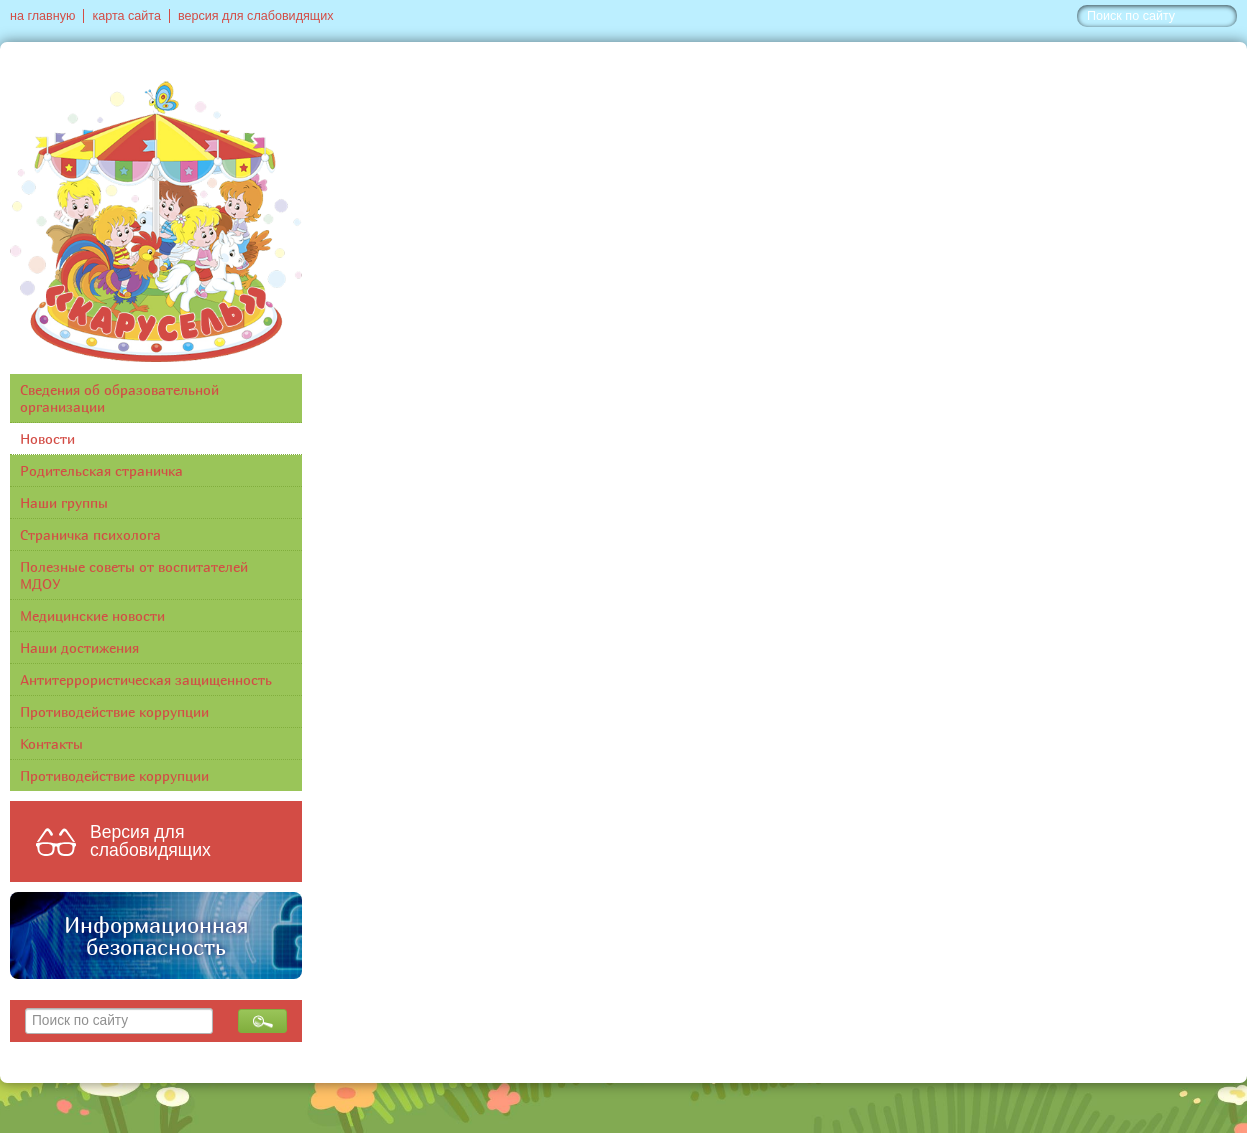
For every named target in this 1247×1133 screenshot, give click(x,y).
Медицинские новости (92, 615)
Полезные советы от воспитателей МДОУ (134, 575)
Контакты (51, 743)
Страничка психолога (90, 534)
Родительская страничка (101, 470)
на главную (42, 16)
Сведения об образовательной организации (119, 398)
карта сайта (126, 16)
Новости (47, 438)
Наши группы (64, 502)
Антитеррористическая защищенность (146, 679)
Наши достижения (79, 647)
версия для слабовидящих (255, 16)
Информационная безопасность (156, 936)
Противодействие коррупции (114, 711)
